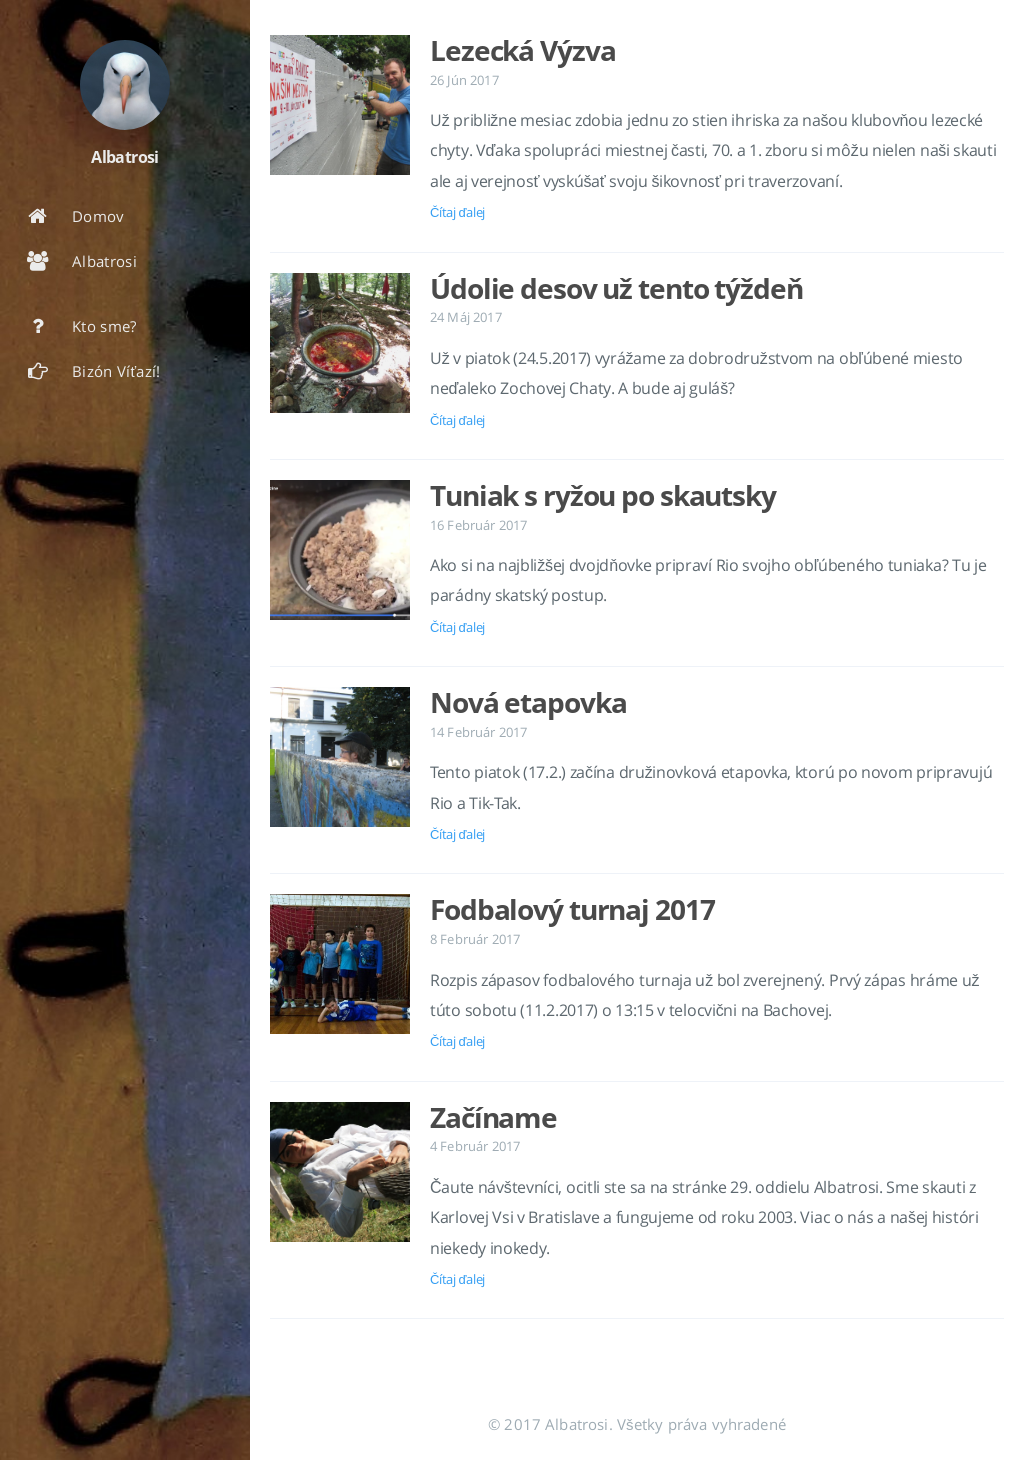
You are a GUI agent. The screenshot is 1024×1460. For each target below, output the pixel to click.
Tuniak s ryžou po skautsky (603, 495)
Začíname (493, 1117)
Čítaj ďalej (457, 212)
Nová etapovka (528, 702)
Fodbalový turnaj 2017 (572, 909)
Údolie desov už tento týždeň (616, 288)
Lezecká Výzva (522, 50)
